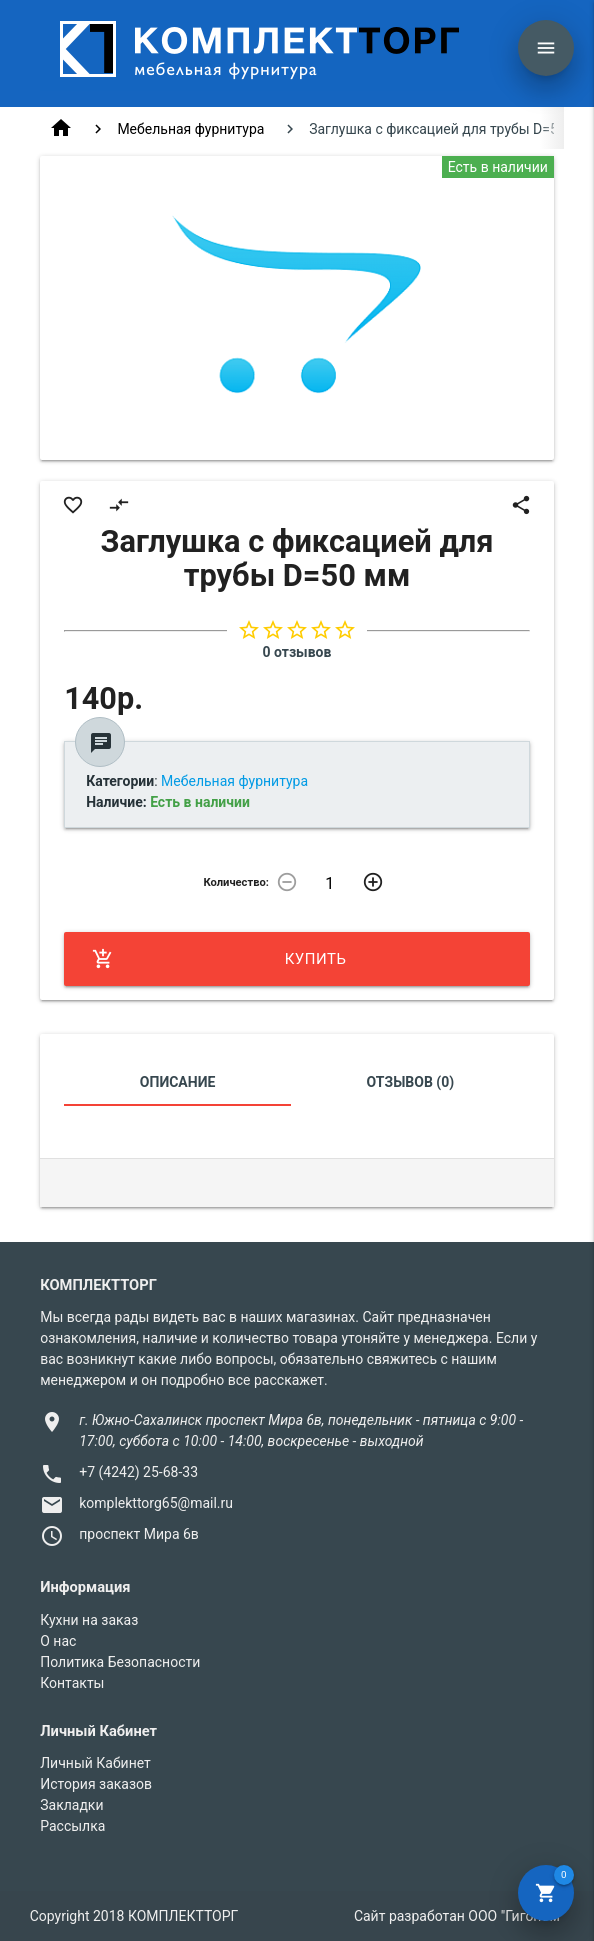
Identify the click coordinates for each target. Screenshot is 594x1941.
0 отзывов (297, 652)
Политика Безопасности (120, 1662)
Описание (177, 1082)
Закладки (71, 1805)
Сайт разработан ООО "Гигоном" (459, 1916)
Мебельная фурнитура (190, 129)
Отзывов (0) (411, 1082)
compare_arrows (119, 505)
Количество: (236, 882)
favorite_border (73, 505)
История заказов (96, 1784)
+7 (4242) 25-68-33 (138, 1472)
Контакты (72, 1683)
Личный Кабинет (95, 1763)
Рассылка (72, 1826)
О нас (58, 1641)
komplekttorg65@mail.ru (156, 1503)
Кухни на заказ (89, 1620)
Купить (219, 959)
